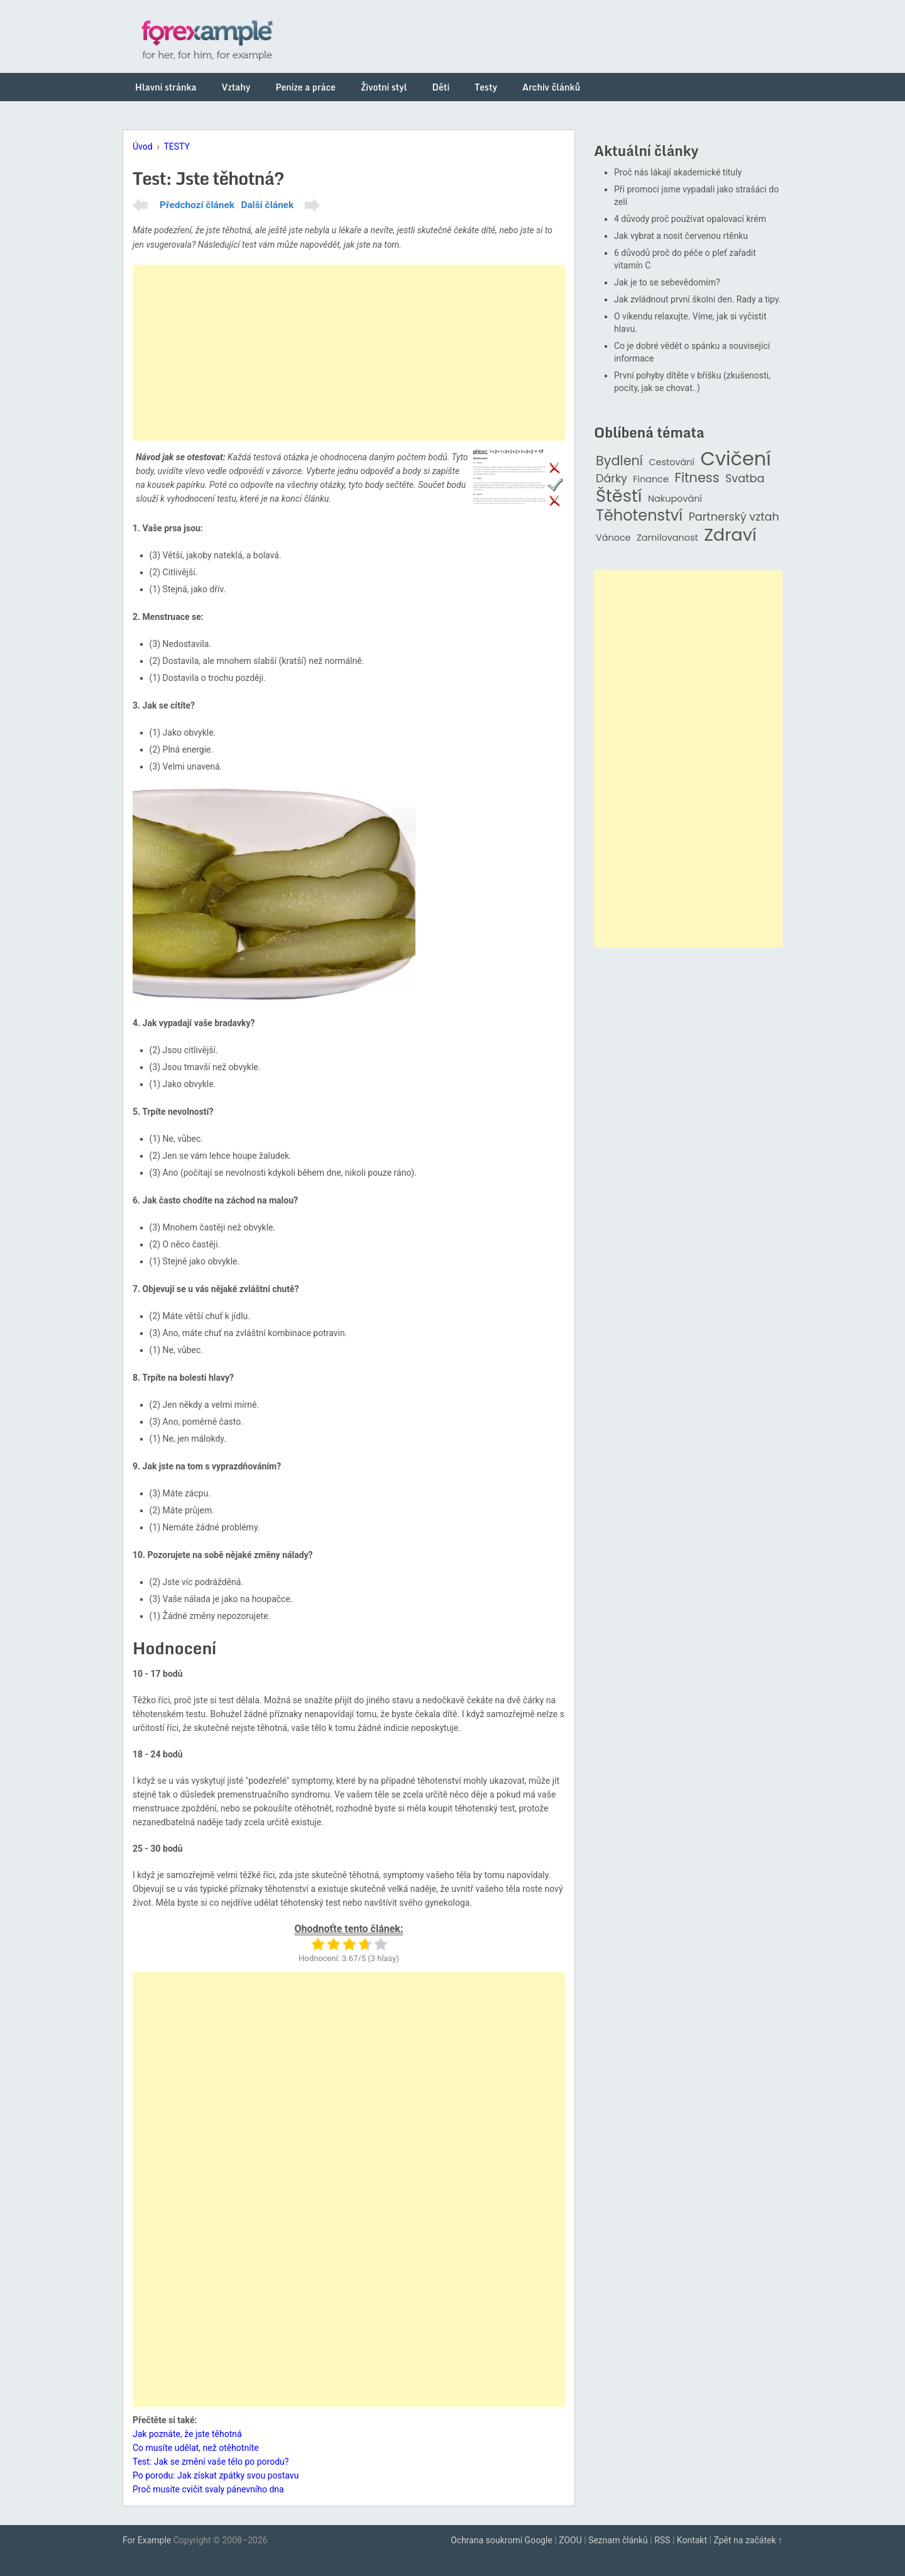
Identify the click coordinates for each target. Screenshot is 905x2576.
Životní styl (384, 87)
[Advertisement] (349, 353)
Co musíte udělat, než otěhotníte (196, 2448)
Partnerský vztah (734, 517)
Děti (441, 87)
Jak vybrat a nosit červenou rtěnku (681, 236)
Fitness (696, 478)
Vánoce (613, 538)
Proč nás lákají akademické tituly (678, 172)
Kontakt (692, 2540)
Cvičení (735, 459)
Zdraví (730, 535)
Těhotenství (639, 516)
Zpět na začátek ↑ (747, 2540)
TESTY (176, 146)
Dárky (611, 478)
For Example (147, 2540)
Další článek (267, 205)
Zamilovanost (667, 538)
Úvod (143, 146)
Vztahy (236, 87)
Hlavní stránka (166, 87)
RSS (662, 2540)
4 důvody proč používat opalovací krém (690, 219)
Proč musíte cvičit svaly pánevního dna (208, 2489)
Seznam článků (618, 2540)
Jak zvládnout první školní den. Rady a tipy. (697, 299)
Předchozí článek (197, 205)
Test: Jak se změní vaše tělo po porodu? (210, 2462)
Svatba (744, 478)
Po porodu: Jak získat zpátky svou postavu (216, 2475)
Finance (651, 479)
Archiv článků (551, 87)
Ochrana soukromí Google (501, 2540)
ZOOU (570, 2540)
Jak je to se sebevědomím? (667, 282)
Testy (485, 87)
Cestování (671, 462)
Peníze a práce (305, 87)
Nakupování (675, 499)
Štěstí (619, 496)
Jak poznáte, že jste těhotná (187, 2434)
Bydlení (619, 461)
